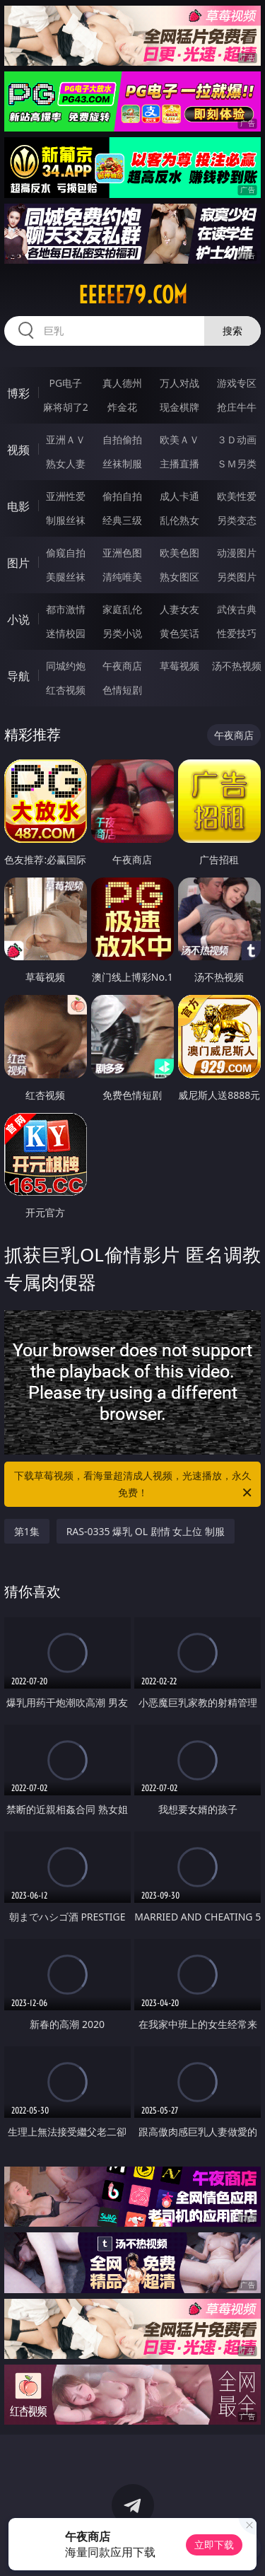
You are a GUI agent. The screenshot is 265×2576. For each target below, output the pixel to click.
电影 (18, 506)
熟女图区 (179, 576)
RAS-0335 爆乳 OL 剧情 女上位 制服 (145, 1531)
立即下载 (214, 2544)
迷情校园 (66, 633)
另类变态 (237, 520)
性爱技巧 (237, 633)
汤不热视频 (236, 665)
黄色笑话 (179, 633)
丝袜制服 (122, 463)
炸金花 (122, 407)
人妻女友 (179, 609)
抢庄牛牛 (237, 407)
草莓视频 (179, 665)
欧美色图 (179, 552)
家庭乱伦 (122, 609)
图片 (18, 563)
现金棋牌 (179, 407)
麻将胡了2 (65, 407)
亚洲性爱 (66, 496)
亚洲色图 (122, 552)
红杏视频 (66, 690)
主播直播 (179, 463)
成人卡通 (179, 496)
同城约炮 (66, 665)
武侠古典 (237, 609)
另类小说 (122, 633)
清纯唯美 (122, 576)
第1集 (27, 1531)
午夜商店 (122, 665)
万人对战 (179, 383)
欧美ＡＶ (179, 439)
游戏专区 (237, 383)
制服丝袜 (66, 520)
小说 (18, 619)
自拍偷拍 (122, 439)
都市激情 (66, 609)
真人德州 (122, 383)
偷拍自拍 (122, 496)
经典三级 (122, 520)
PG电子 (65, 383)
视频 (18, 449)
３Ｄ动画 (237, 439)
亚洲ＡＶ (66, 439)
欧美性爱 (237, 496)
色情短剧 (122, 690)
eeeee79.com (132, 295)
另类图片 (237, 576)
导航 (18, 676)
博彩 (18, 393)
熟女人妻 (66, 463)
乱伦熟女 (179, 520)
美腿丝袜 (66, 576)
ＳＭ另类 (237, 463)
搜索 (232, 330)
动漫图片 (237, 552)
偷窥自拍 (66, 552)
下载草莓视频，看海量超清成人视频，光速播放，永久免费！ (134, 1485)
